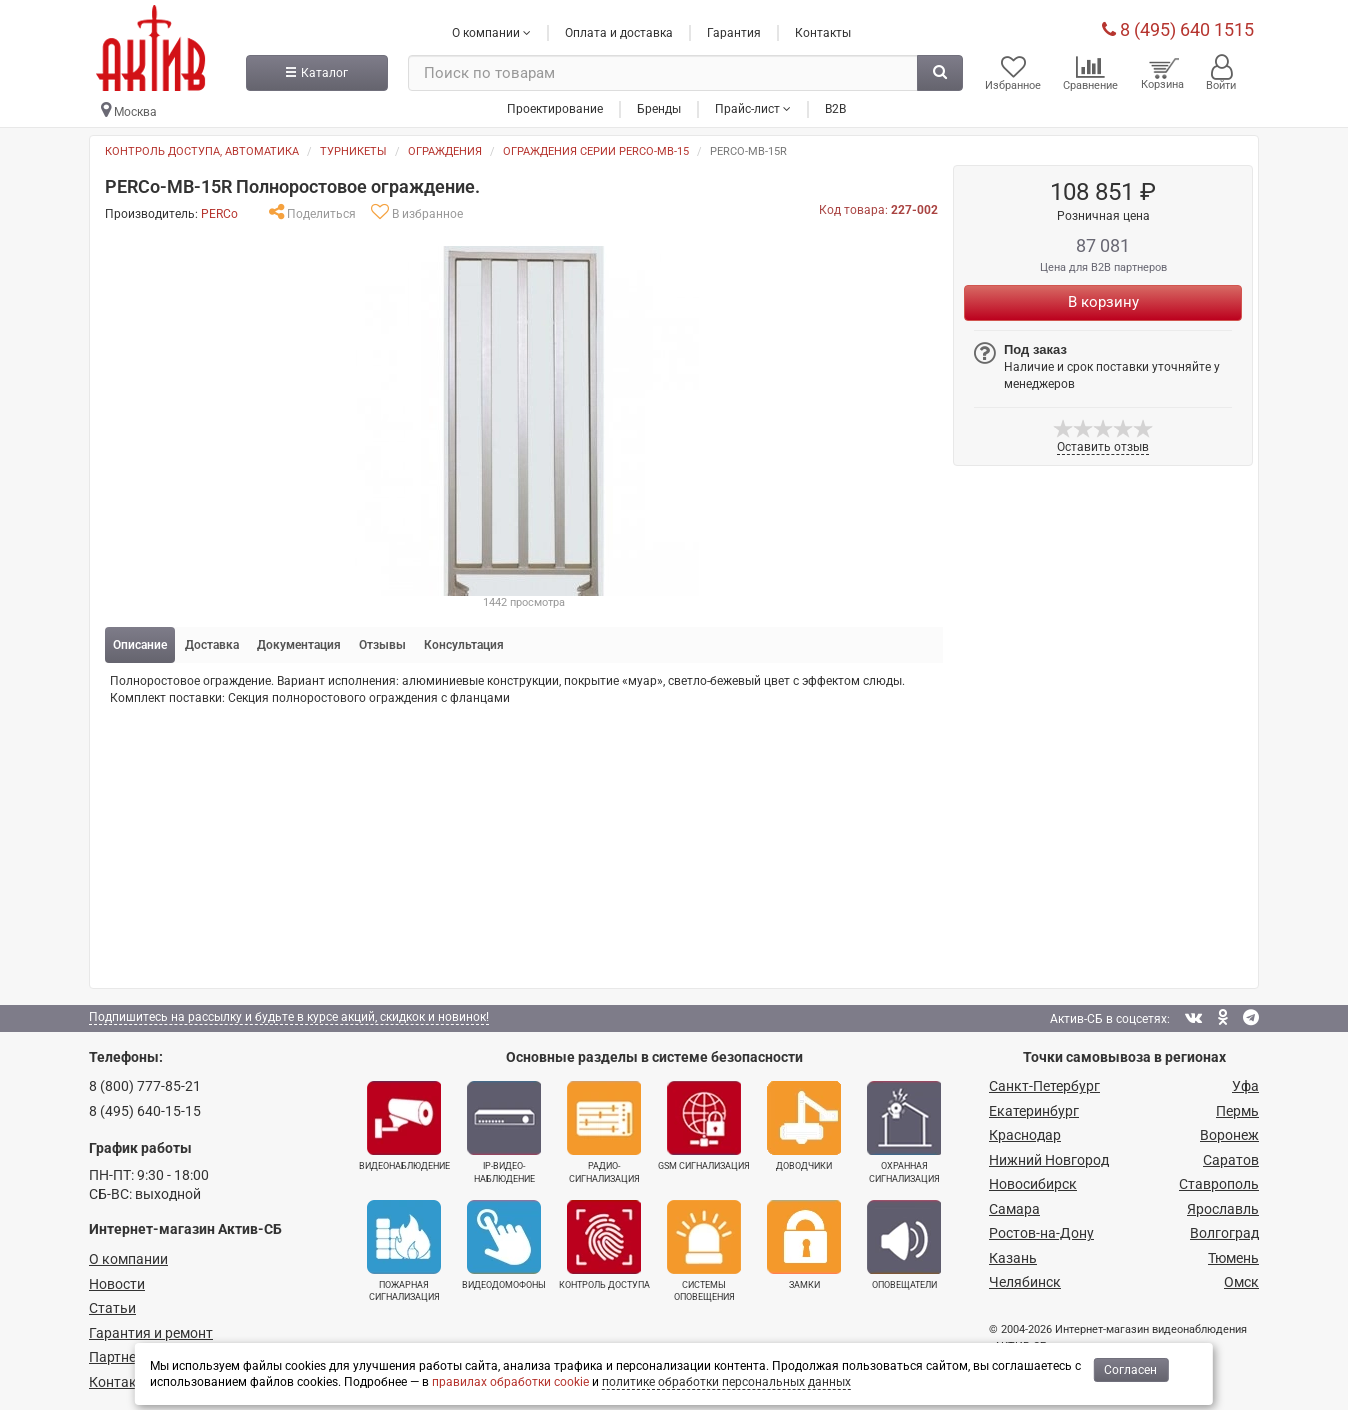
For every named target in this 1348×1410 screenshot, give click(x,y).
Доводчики (804, 1126)
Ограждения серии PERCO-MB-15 (596, 151)
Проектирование (555, 109)
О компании (128, 1259)
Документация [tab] (299, 645)
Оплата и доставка (619, 33)
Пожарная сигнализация (404, 1251)
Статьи (112, 1308)
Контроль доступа (604, 1245)
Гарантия (734, 33)
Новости (117, 1284)
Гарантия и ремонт (151, 1333)
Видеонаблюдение (404, 1126)
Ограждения (445, 151)
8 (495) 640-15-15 (145, 1111)
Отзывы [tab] (382, 645)
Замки (804, 1245)
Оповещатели (904, 1245)
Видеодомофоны (504, 1245)
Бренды (659, 109)
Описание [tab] (140, 645)
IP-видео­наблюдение (504, 1132)
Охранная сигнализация (904, 1132)
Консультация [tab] (464, 645)
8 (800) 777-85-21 (145, 1086)
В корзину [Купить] (1103, 302)
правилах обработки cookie (510, 1382)
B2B (835, 109)
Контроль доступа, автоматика (202, 151)
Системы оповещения (704, 1251)
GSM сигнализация (704, 1126)
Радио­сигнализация (604, 1132)
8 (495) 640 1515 (1178, 29)
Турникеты (353, 151)
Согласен (1130, 1370)
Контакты (823, 33)
